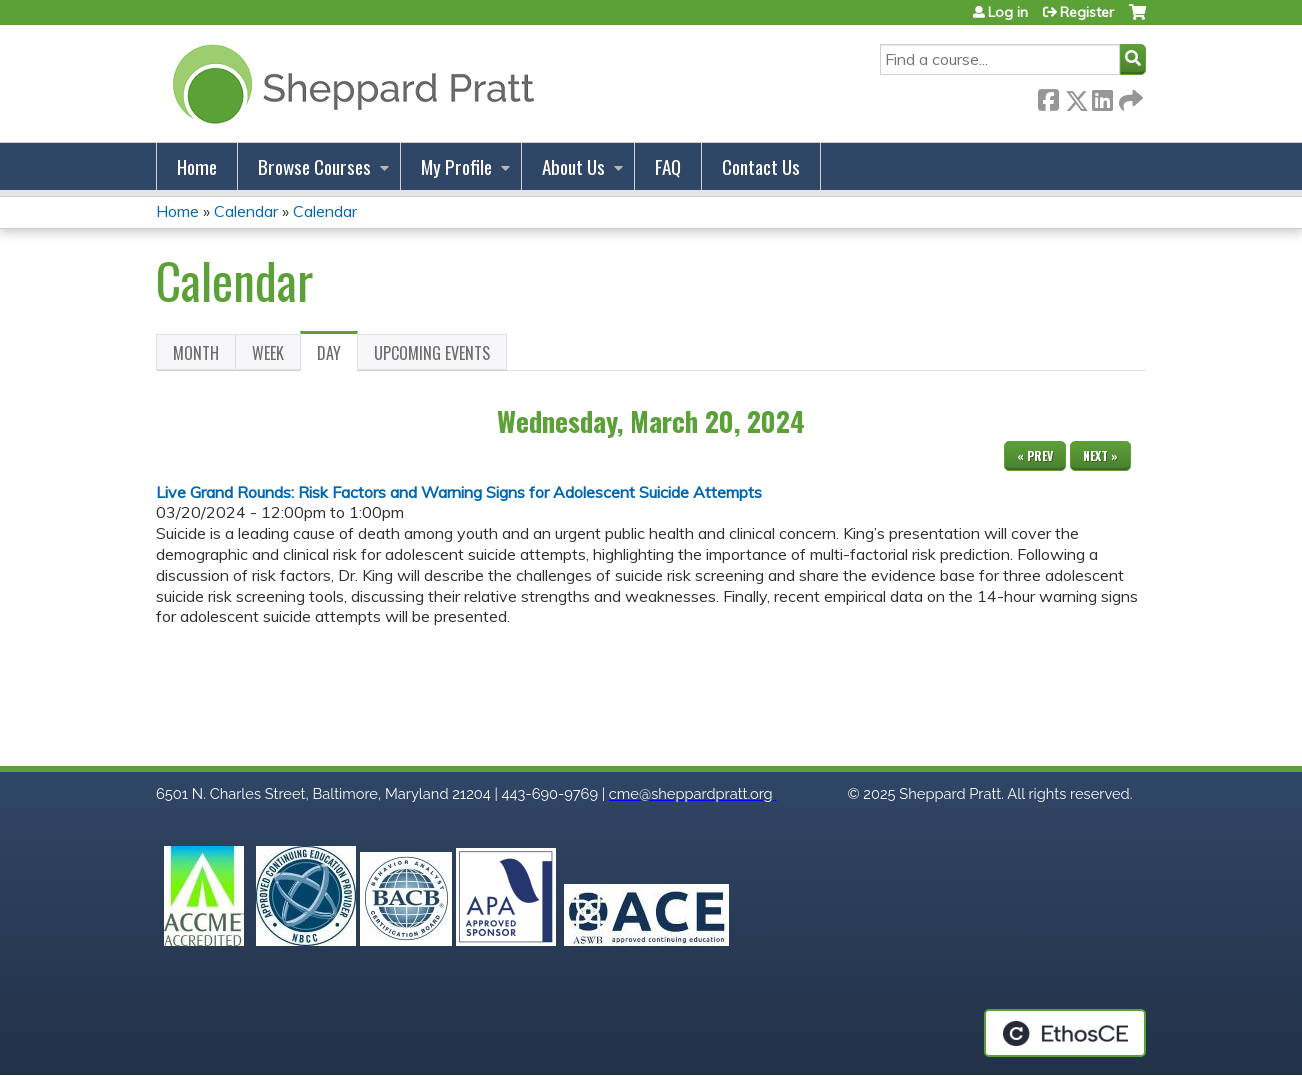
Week (268, 353)
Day (337, 356)
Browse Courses (314, 166)
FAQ (668, 166)
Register (1087, 12)
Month (196, 353)
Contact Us (761, 166)
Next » (1100, 455)
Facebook (1048, 96)
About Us (573, 166)
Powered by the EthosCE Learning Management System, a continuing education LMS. (1065, 1033)
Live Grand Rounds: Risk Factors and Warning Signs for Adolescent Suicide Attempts (459, 492)
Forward (1129, 96)
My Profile (456, 166)
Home (197, 166)
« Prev (1035, 455)
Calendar (246, 211)
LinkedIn (1102, 96)
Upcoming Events (432, 353)
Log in (1008, 12)
